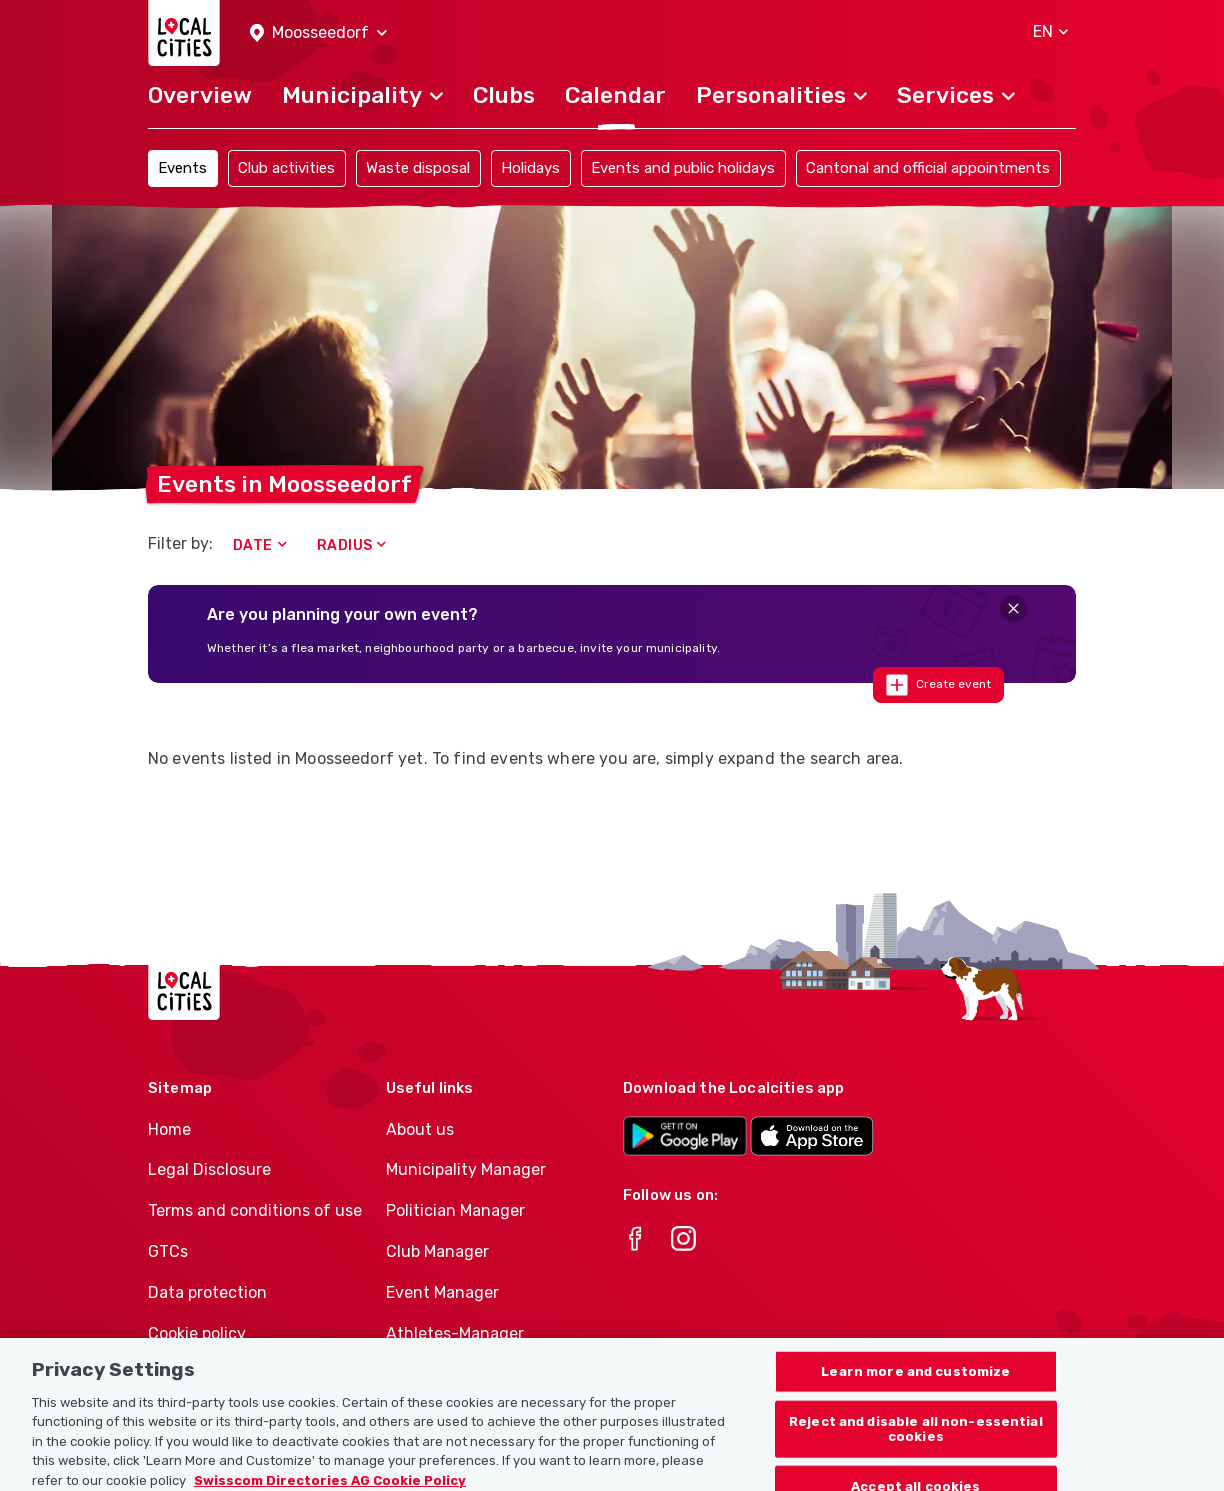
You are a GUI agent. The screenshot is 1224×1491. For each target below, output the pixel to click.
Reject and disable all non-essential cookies (916, 1449)
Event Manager (442, 1292)
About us (420, 1129)
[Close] (1013, 608)
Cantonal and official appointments (928, 168)
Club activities (286, 168)
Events (182, 168)
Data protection (207, 1292)
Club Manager (437, 1251)
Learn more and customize (915, 1391)
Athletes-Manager (455, 1333)
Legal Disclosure (209, 1169)
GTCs (168, 1251)
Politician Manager (455, 1210)
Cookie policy (197, 1333)
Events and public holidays (683, 168)
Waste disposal (418, 168)
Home (169, 1129)
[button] (318, 33)
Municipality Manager (466, 1169)
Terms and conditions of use (255, 1210)
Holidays (530, 168)
